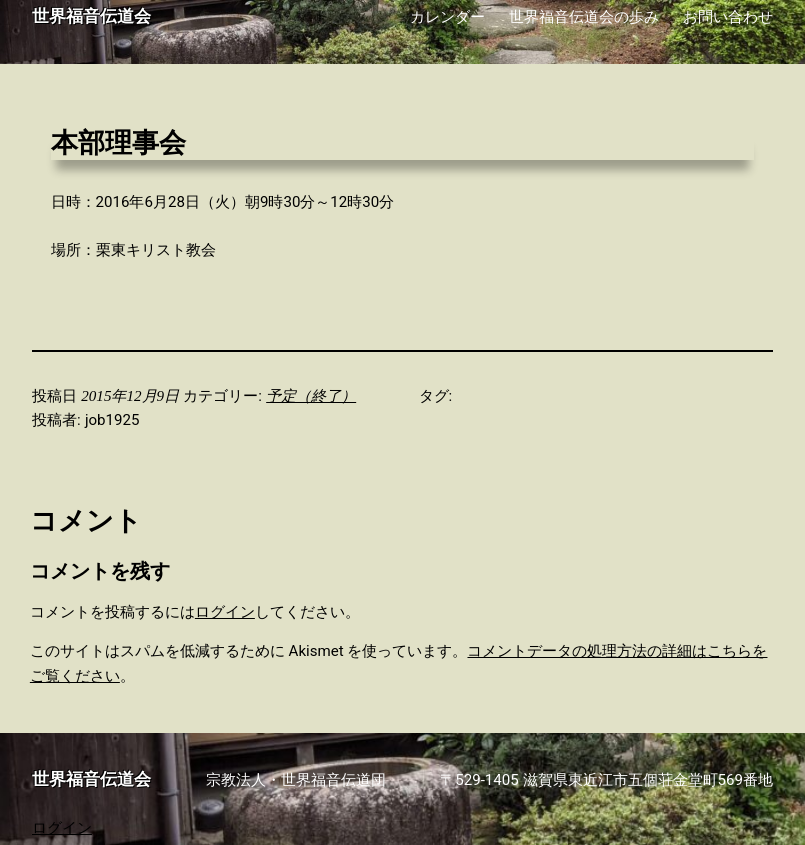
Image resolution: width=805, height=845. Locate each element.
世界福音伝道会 (91, 16)
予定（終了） (311, 396)
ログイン (225, 612)
